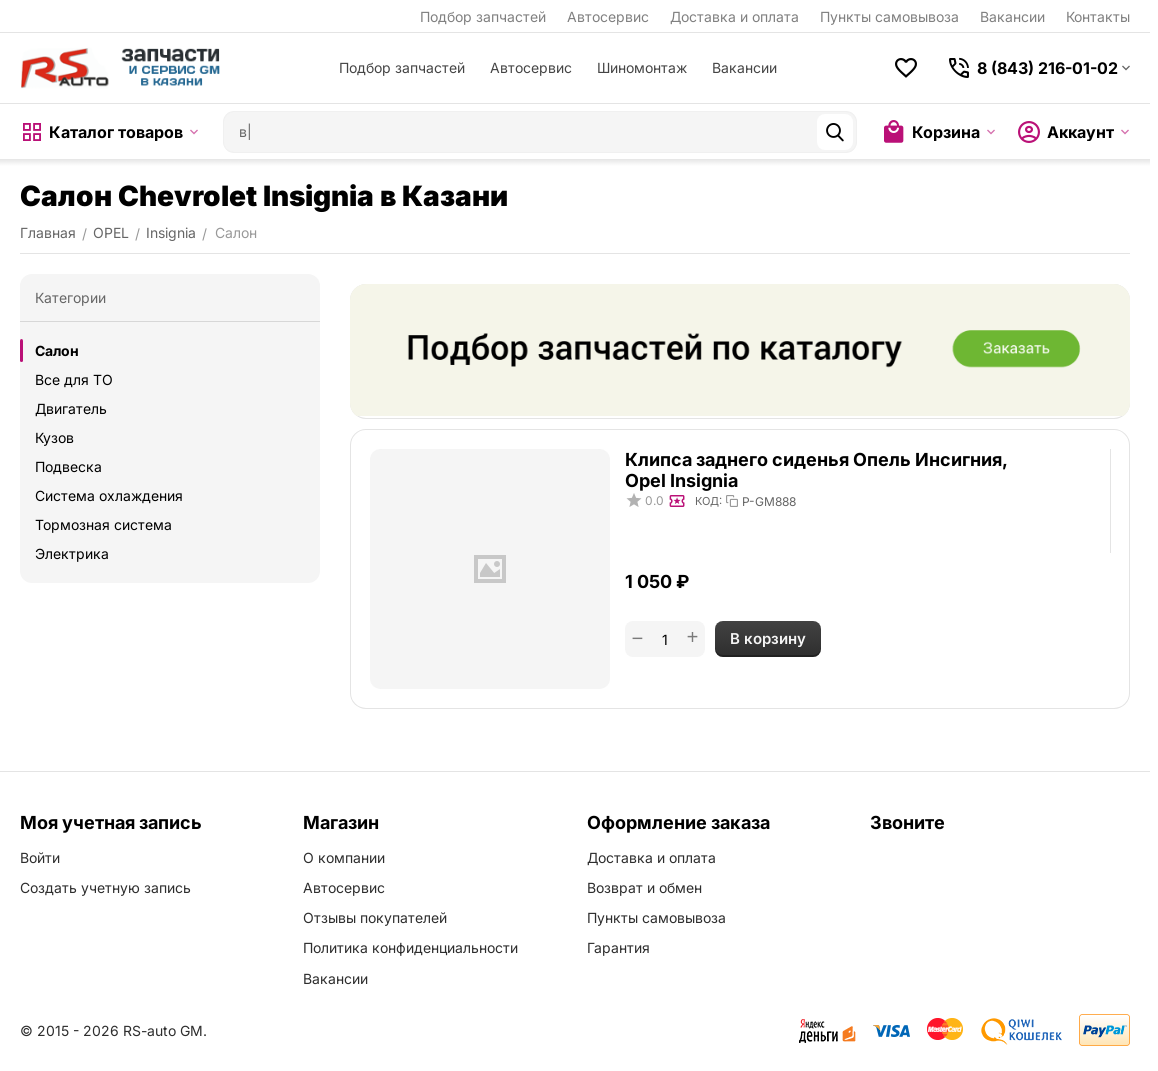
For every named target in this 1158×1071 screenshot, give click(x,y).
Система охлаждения (109, 495)
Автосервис (608, 16)
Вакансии (1012, 16)
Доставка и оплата (734, 16)
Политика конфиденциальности (410, 947)
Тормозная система (103, 524)
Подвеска (68, 466)
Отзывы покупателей (375, 917)
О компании (344, 857)
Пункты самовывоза (889, 16)
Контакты (1098, 16)
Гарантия (618, 947)
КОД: (708, 501)
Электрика (72, 553)
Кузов (54, 437)
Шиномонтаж (642, 67)
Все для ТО (74, 379)
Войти (40, 857)
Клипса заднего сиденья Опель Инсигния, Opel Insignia (816, 470)
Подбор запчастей (483, 16)
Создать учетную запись (105, 887)
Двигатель (71, 408)
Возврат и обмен (644, 887)
